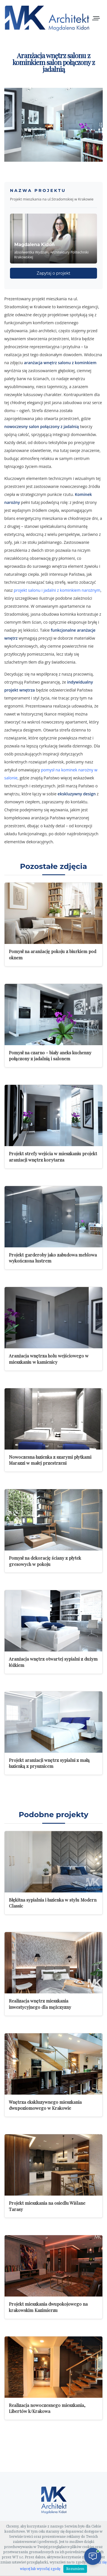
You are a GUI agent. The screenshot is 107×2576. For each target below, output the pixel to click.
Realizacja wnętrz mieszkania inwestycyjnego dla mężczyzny (40, 2004)
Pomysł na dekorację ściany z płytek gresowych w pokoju (45, 1561)
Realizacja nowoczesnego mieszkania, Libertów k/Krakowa (47, 2408)
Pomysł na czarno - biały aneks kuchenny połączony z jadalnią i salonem (50, 1055)
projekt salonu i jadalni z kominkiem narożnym (57, 590)
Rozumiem (75, 2569)
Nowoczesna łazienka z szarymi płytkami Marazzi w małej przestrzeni (50, 1460)
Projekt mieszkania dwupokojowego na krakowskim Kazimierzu (48, 2307)
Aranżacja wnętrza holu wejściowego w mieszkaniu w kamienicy (48, 1359)
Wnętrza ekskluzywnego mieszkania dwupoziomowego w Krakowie (45, 2105)
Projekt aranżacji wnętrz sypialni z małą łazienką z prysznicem (49, 1763)
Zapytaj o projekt (53, 273)
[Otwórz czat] (92, 2556)
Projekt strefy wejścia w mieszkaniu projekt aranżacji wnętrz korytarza (53, 1156)
